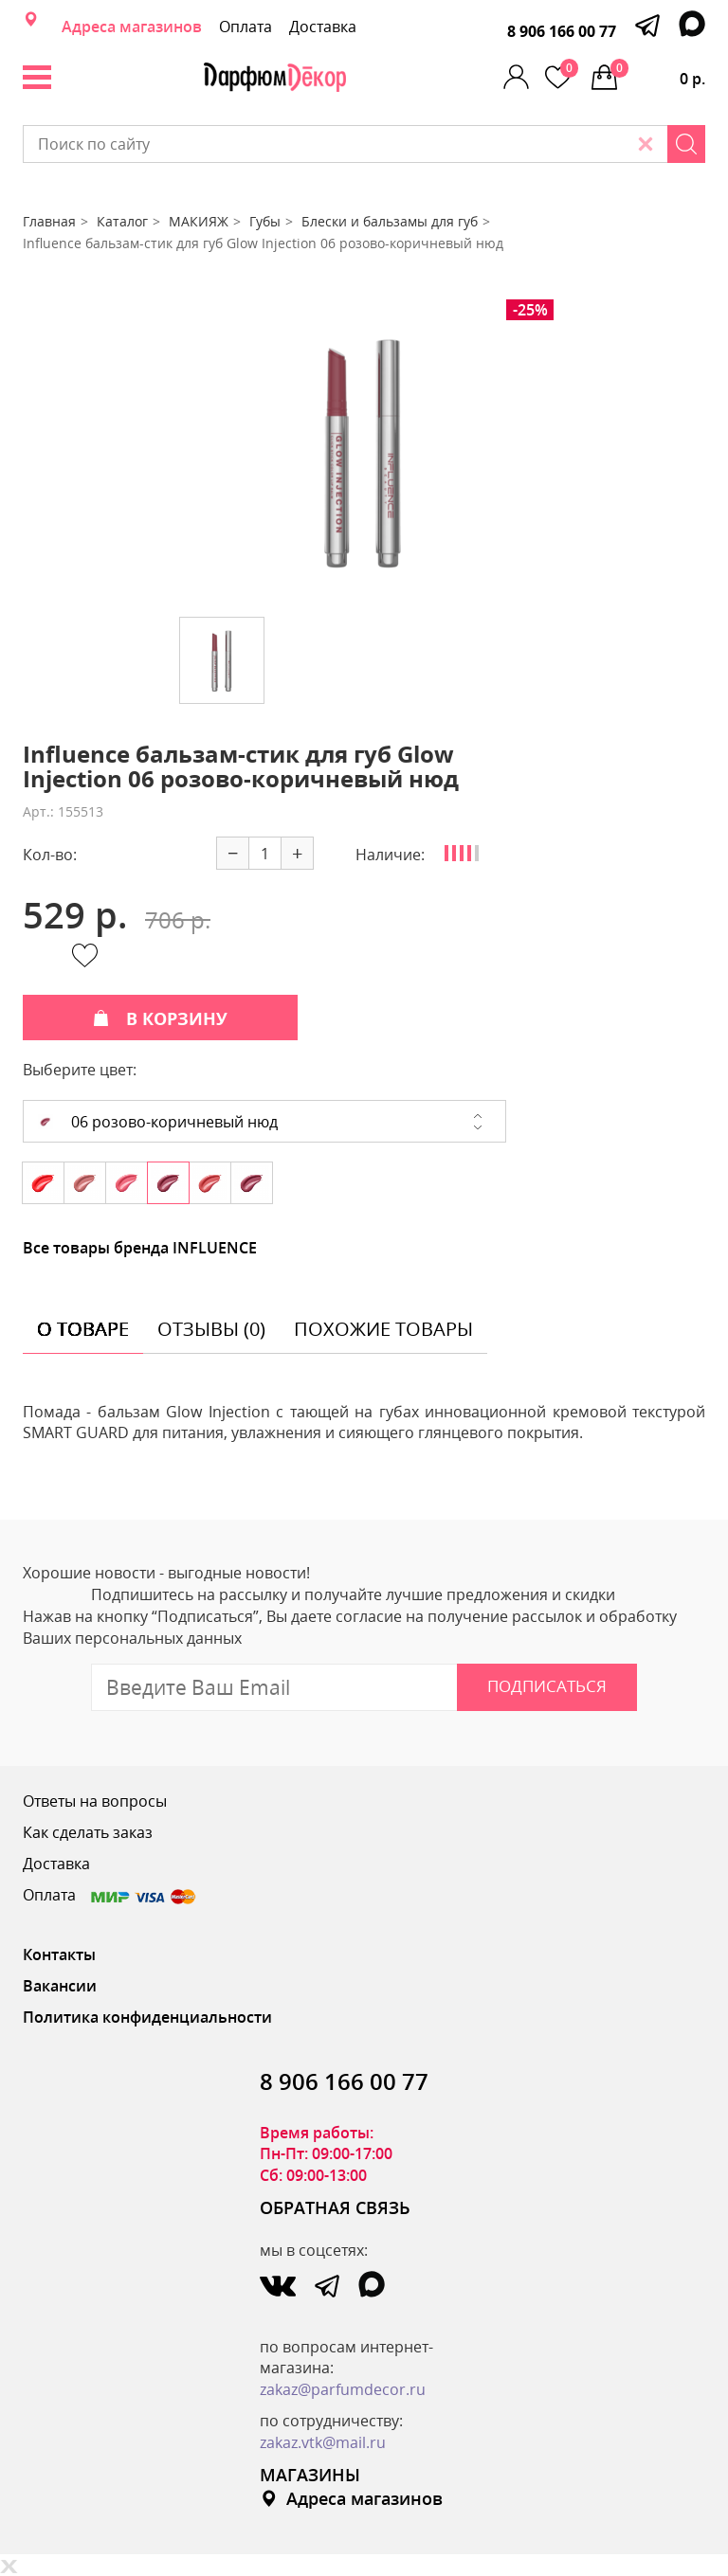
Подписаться (547, 1686)
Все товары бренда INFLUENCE (140, 1247)
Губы (265, 221)
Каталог (122, 221)
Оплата (245, 26)
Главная (49, 221)
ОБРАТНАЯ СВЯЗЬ (335, 2207)
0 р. (657, 74)
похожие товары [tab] (383, 1329)
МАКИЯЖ (198, 221)
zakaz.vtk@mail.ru (323, 2442)
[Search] (686, 144)
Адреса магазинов (132, 26)
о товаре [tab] (83, 1329)
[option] (364, 451)
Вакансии (60, 1985)
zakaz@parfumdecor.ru (343, 2389)
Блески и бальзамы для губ (389, 221)
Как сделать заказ (88, 1832)
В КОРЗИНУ (160, 1018)
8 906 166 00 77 (561, 31)
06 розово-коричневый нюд (158, 1121)
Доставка (322, 26)
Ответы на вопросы (95, 1801)
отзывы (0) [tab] (211, 1329)
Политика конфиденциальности (147, 2017)
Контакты (59, 1954)
